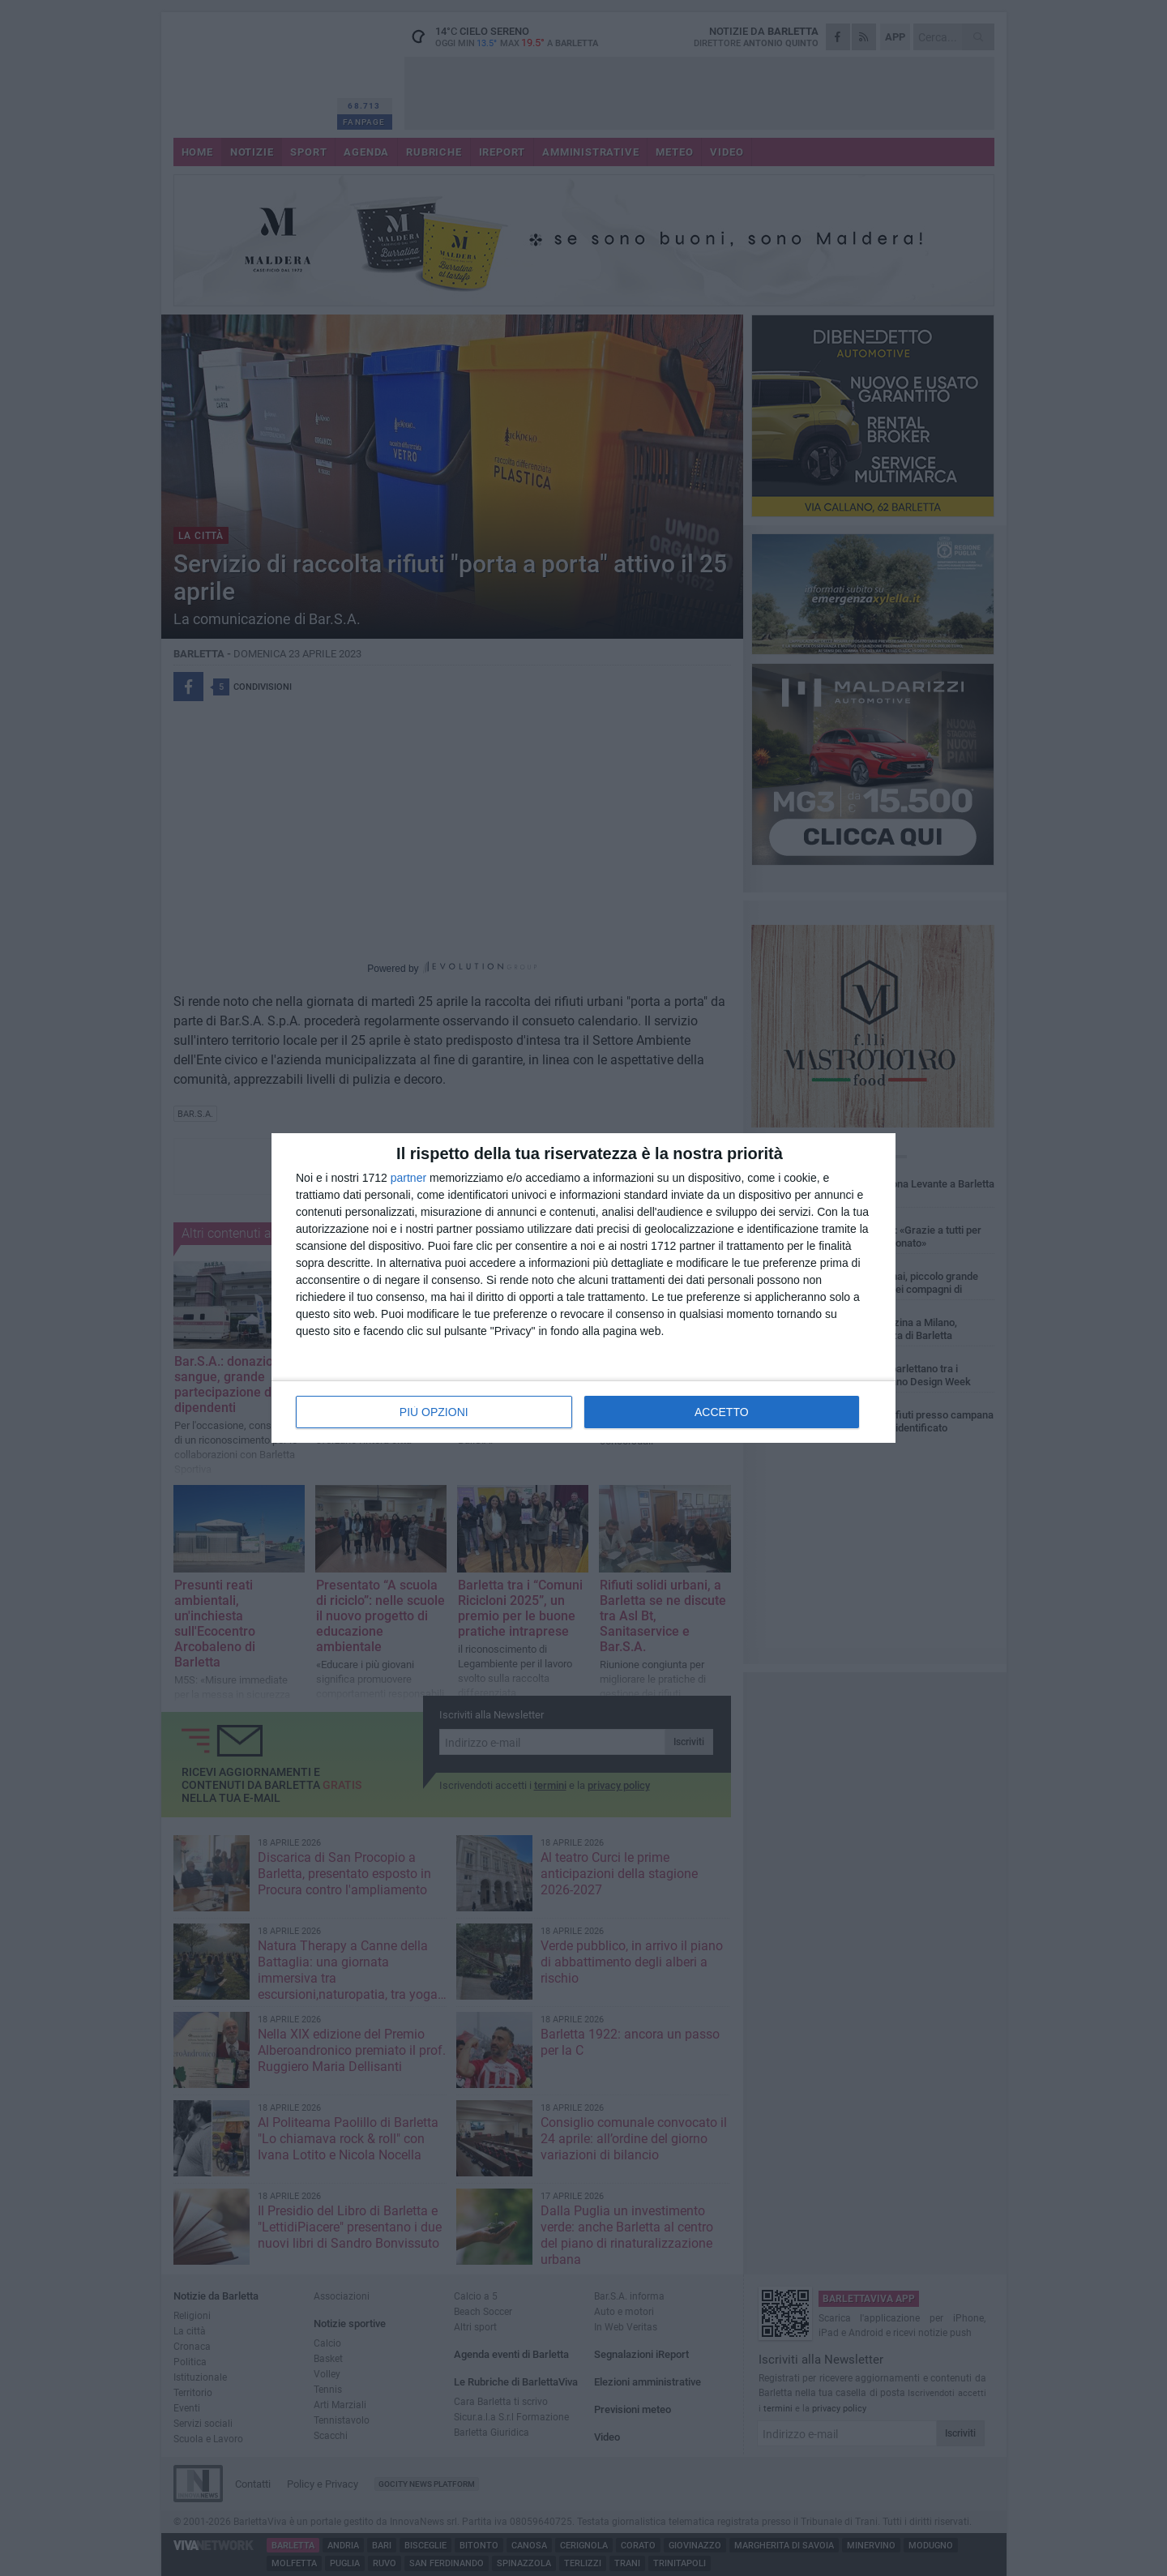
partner (408, 1177)
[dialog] (583, 1288)
